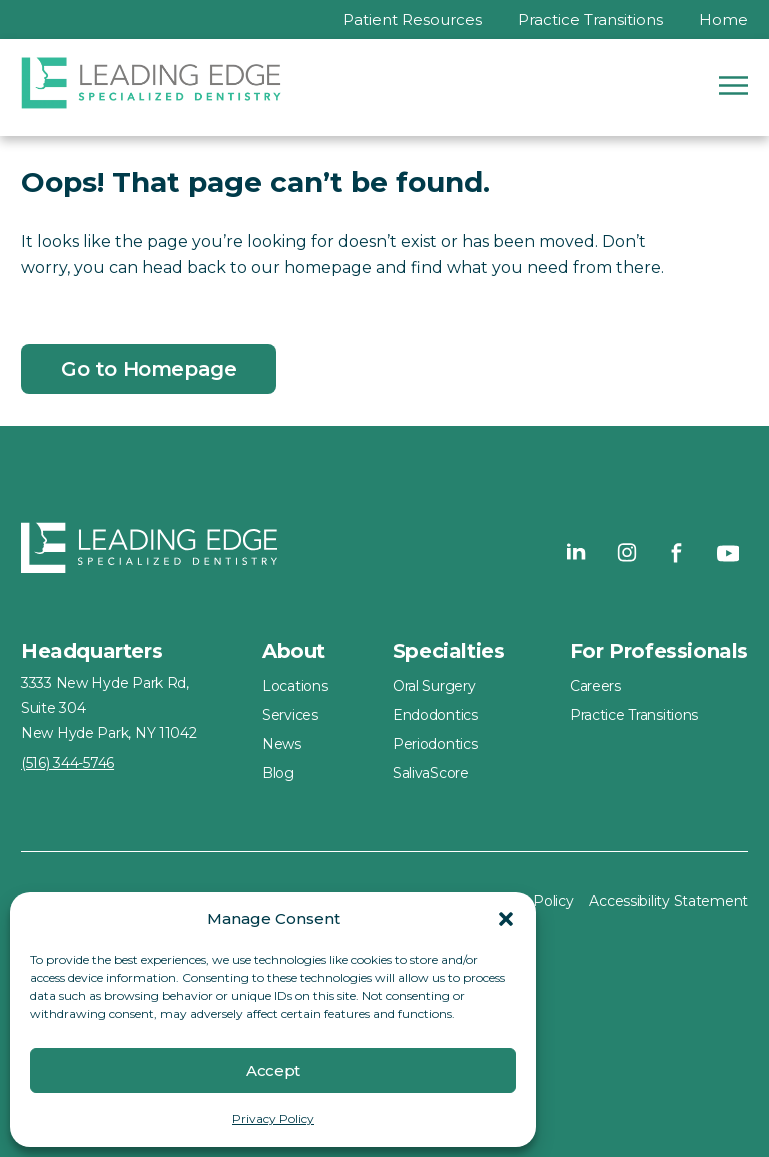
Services (290, 715)
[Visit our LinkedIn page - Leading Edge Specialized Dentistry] (577, 552)
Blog (278, 773)
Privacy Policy (273, 1118)
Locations (294, 686)
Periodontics (435, 744)
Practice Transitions (590, 19)
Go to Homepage (148, 369)
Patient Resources (412, 19)
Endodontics (435, 715)
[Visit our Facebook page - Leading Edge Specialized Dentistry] (677, 552)
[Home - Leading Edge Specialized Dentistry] (149, 552)
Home (723, 19)
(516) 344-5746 (67, 763)
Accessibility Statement (668, 901)
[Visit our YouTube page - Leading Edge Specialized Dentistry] (727, 552)
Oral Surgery (434, 686)
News (281, 744)
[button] (506, 919)
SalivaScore (431, 773)
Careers (595, 686)
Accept (273, 1070)
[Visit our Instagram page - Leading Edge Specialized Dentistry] (627, 552)
